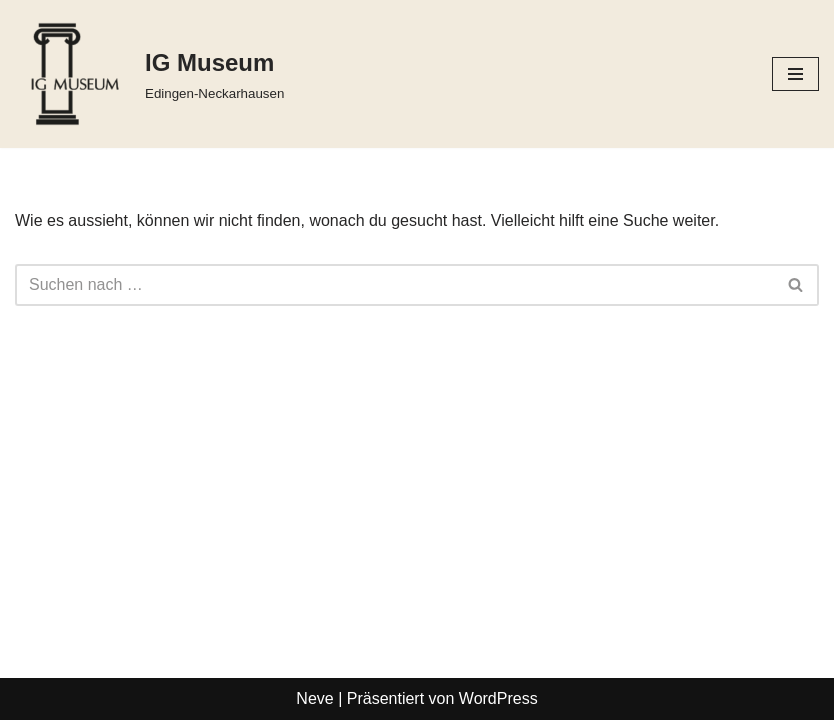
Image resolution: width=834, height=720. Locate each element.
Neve (314, 698)
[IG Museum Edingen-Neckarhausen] (149, 74)
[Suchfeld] (394, 285)
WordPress (498, 698)
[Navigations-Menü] (795, 74)
